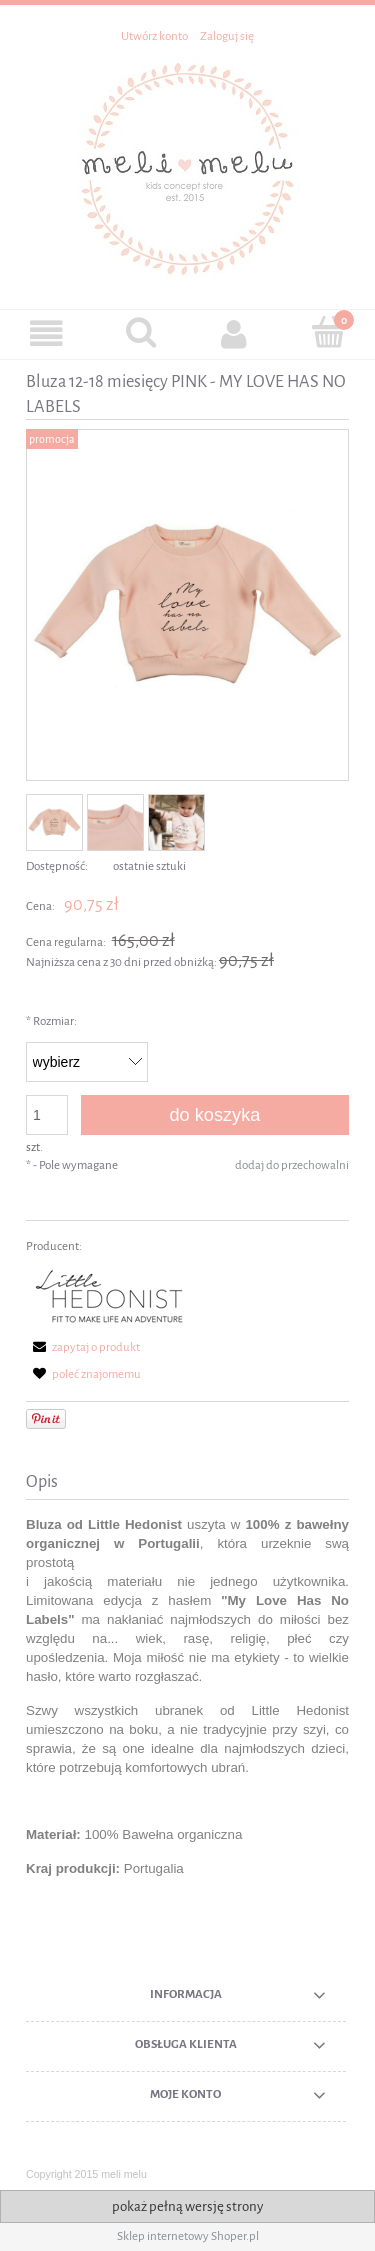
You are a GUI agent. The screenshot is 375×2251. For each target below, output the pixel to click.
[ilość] (47, 1115)
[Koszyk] (328, 332)
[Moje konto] (235, 333)
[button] (47, 333)
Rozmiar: (51, 1021)
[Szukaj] (141, 332)
